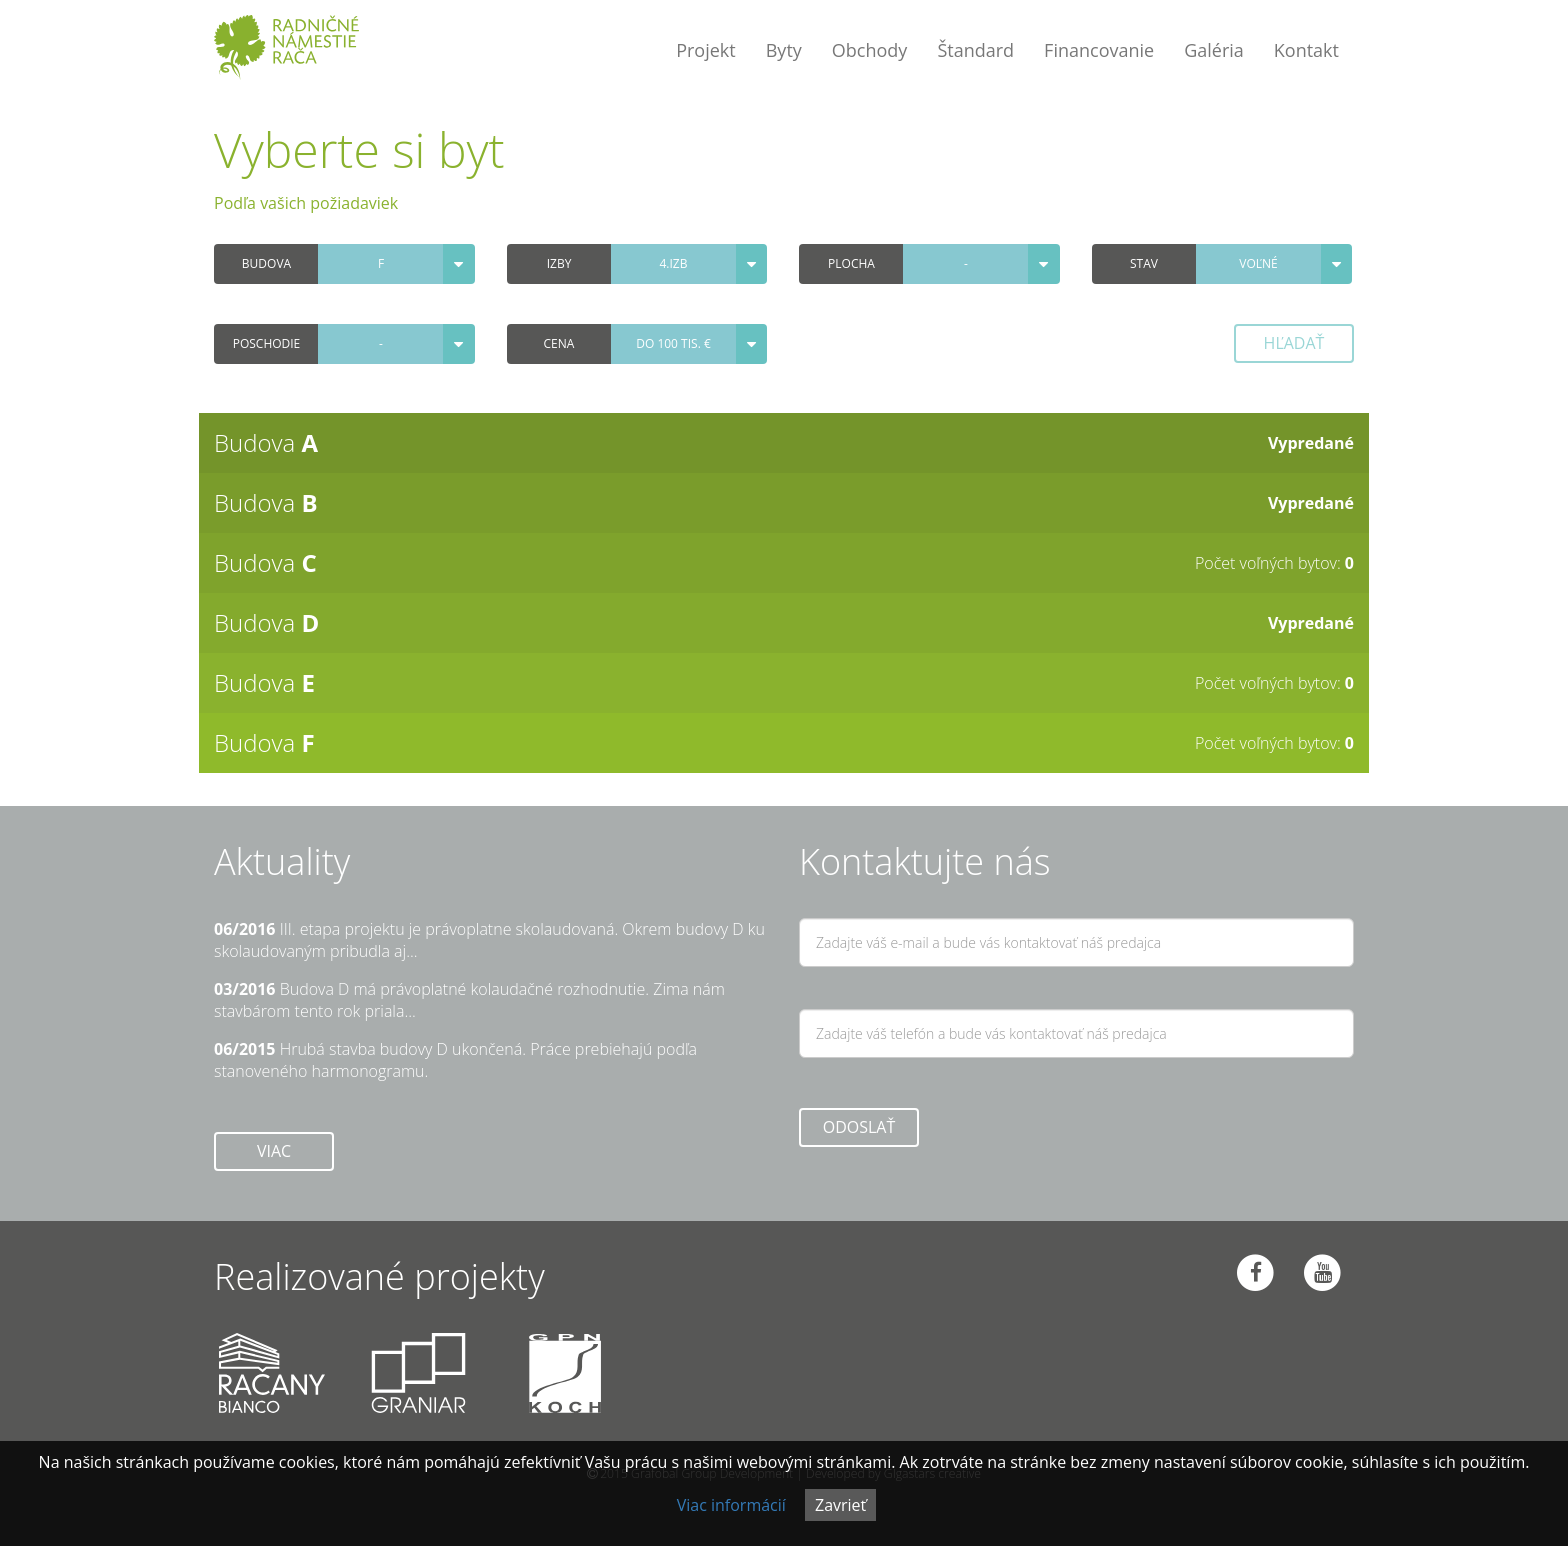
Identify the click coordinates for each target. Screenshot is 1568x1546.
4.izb (674, 263)
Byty (784, 50)
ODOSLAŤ (859, 1127)
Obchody (870, 50)
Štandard (975, 50)
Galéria (1214, 50)
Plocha (851, 263)
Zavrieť (840, 1505)
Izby (559, 263)
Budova (266, 263)
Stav (1144, 263)
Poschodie (267, 343)
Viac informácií (731, 1505)
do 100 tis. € (673, 343)
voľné (1258, 263)
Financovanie (1099, 50)
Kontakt (1306, 50)
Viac (274, 1151)
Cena (559, 343)
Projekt (706, 50)
